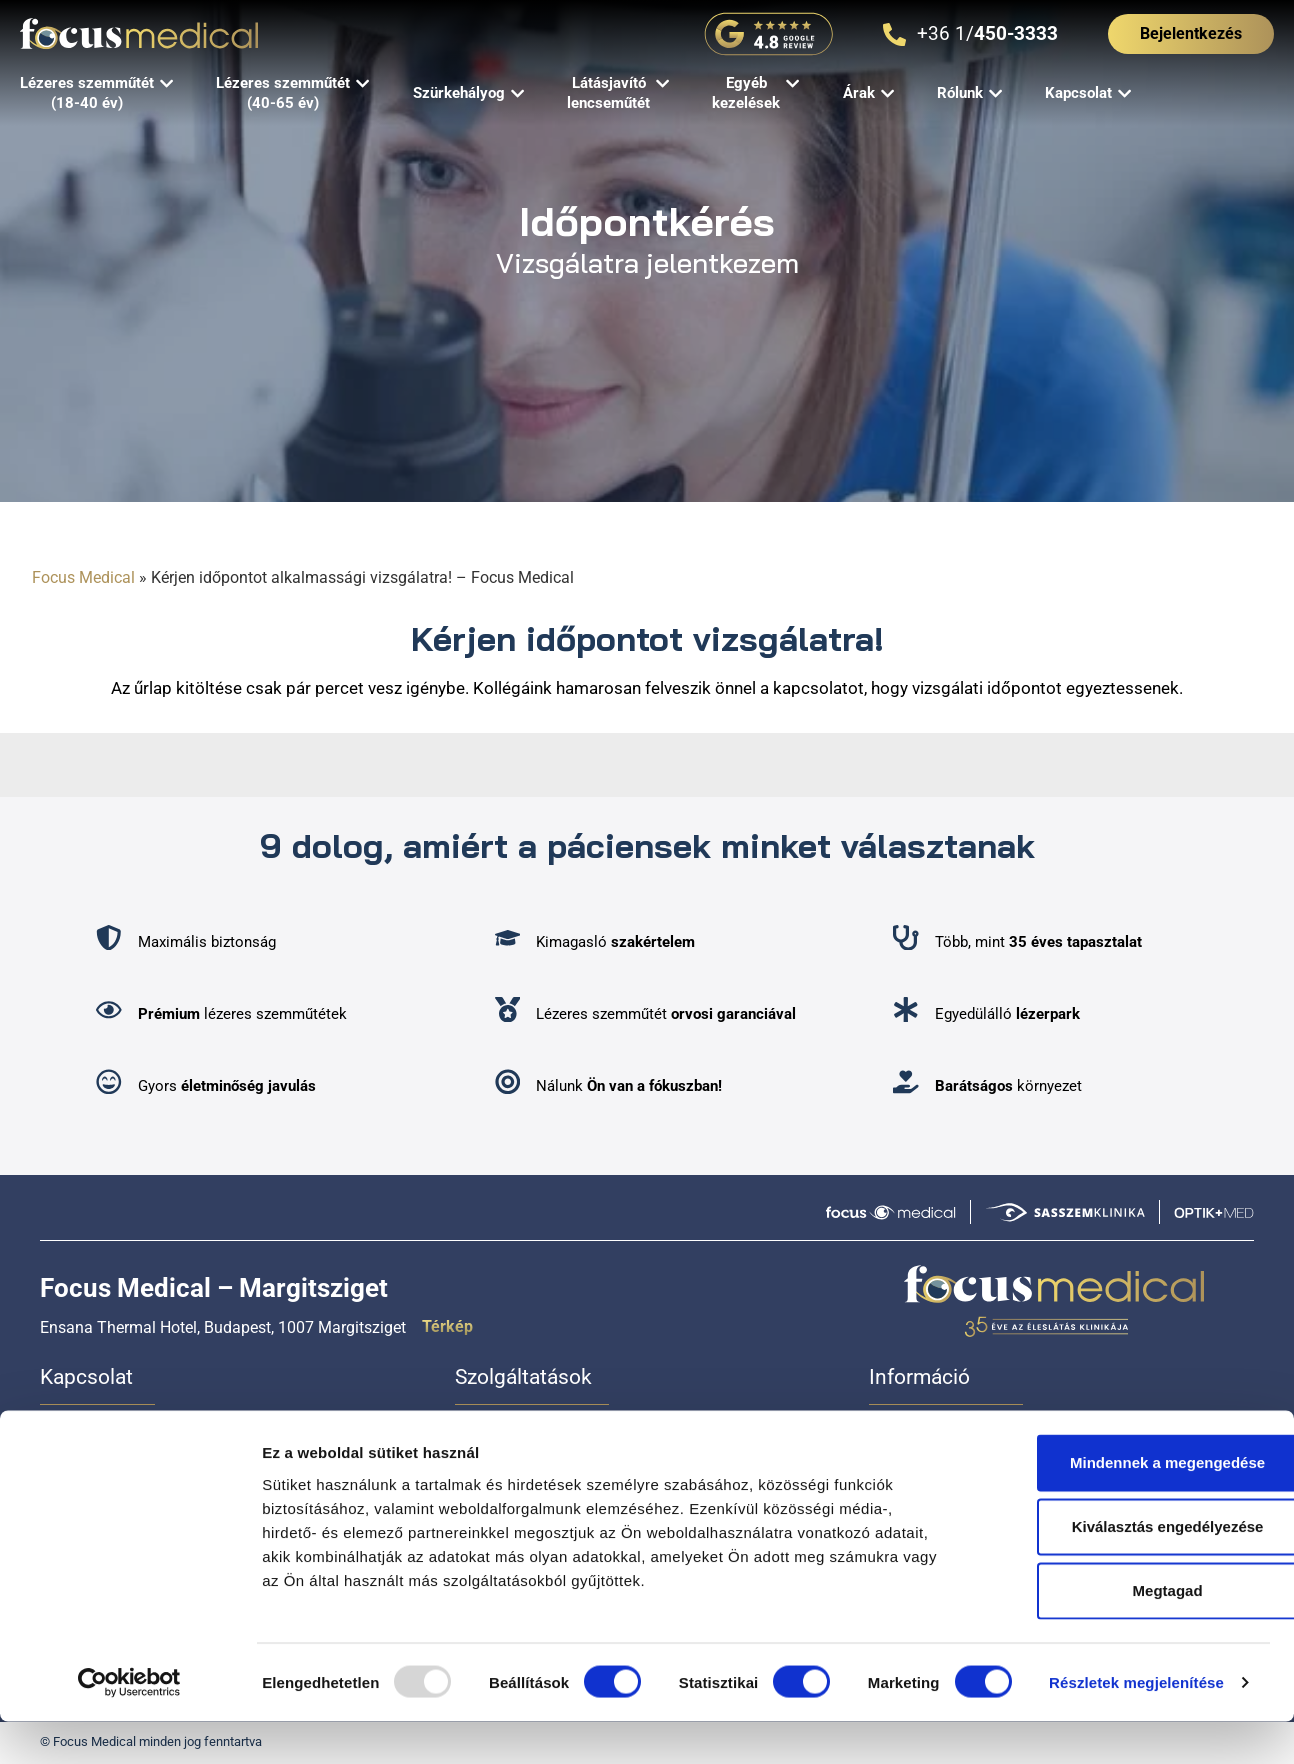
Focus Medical (83, 577)
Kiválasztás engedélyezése (1127, 1568)
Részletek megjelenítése (1136, 1724)
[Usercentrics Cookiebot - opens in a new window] (129, 1725)
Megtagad (1127, 1632)
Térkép (447, 1326)
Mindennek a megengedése (1126, 1504)
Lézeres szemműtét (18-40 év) (561, 1432)
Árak (885, 1432)
